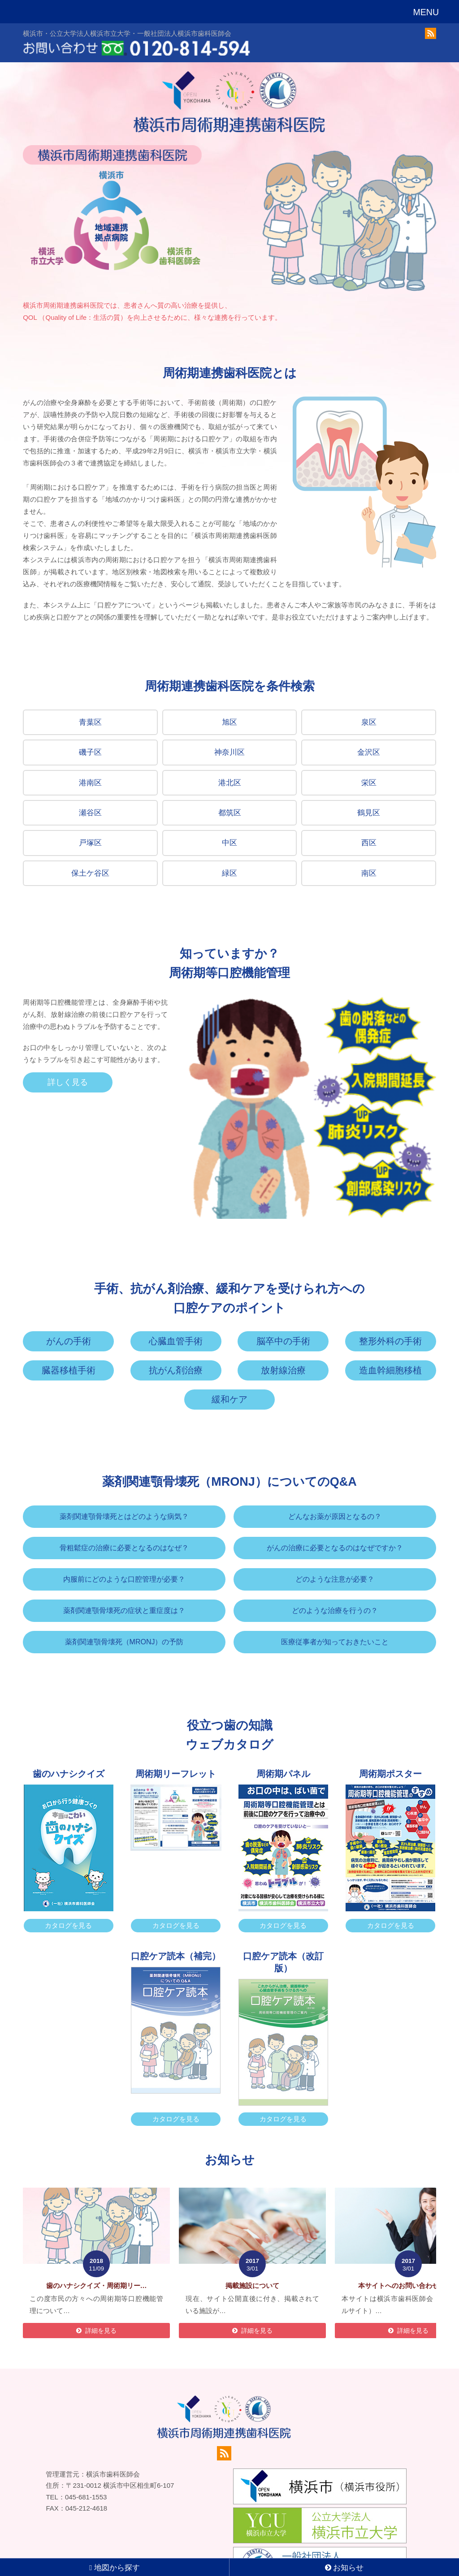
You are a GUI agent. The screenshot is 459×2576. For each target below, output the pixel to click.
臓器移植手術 (68, 1282)
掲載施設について (252, 2197)
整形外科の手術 (390, 1253)
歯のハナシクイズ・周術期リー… (96, 2197)
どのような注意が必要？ (334, 1490)
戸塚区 (90, 846)
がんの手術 (68, 1253)
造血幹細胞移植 (390, 1282)
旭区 (229, 713)
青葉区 (90, 713)
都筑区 (229, 812)
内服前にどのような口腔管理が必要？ (124, 1490)
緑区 (229, 879)
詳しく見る (68, 1078)
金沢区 (368, 746)
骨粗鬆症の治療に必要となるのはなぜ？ (124, 1459)
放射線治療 (283, 1282)
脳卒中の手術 (283, 1253)
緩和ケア (229, 1311)
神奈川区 (229, 746)
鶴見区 (368, 812)
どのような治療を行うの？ (335, 1522)
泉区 (368, 713)
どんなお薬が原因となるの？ (334, 1428)
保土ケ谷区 (90, 879)
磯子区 (90, 746)
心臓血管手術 (176, 1253)
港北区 (229, 779)
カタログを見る (68, 1837)
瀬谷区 (90, 812)
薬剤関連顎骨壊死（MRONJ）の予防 (124, 1553)
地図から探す (114, 2567)
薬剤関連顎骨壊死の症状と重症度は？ (124, 1522)
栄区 (368, 779)
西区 (368, 846)
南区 (368, 879)
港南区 (90, 779)
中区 (229, 846)
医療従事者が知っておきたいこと (335, 1553)
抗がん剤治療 (176, 1282)
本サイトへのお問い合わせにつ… (408, 2197)
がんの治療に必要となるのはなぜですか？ (335, 1459)
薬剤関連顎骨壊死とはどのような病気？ (124, 1428)
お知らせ (344, 2567)
